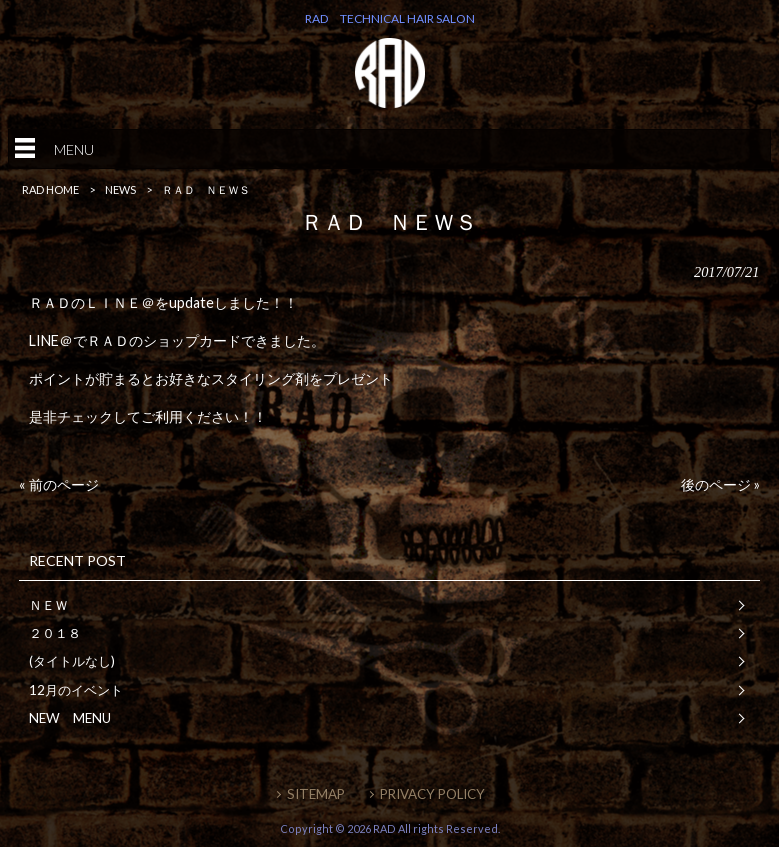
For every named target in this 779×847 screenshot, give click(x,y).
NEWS (120, 189)
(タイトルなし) (72, 661)
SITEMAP (316, 794)
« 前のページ (59, 484)
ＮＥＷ (48, 605)
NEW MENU (70, 718)
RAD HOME (50, 189)
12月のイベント (76, 690)
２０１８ (55, 633)
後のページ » (720, 484)
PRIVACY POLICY (432, 794)
